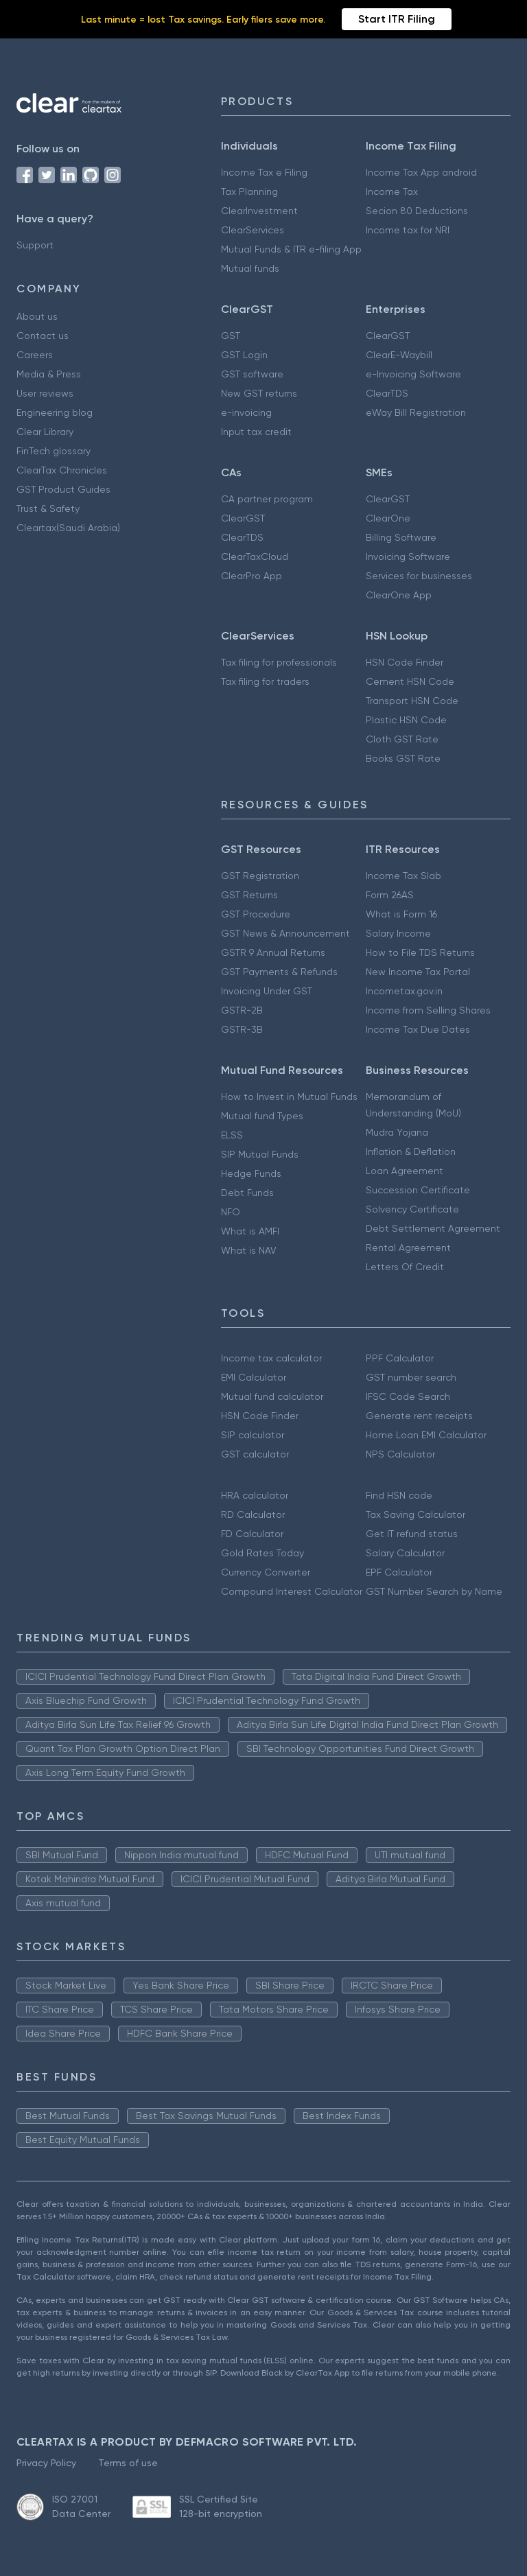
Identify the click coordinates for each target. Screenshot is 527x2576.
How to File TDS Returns (420, 952)
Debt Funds (247, 1192)
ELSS (232, 1134)
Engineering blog (54, 412)
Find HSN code (399, 1495)
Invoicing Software (408, 556)
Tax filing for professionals (279, 662)
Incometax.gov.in (404, 990)
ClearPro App (251, 575)
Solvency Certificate (412, 1209)
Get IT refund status (412, 1533)
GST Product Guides (63, 489)
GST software (252, 373)
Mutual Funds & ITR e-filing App (291, 249)
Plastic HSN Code (406, 719)
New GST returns (259, 393)
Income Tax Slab (403, 875)
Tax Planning (249, 191)
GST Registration (260, 875)
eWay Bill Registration (416, 412)
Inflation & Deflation (411, 1151)
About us (37, 316)
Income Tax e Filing (264, 172)
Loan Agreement (404, 1170)
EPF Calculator (399, 1572)
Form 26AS (390, 894)
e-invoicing (246, 412)
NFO (230, 1211)
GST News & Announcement (285, 933)
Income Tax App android (421, 172)
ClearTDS (387, 393)
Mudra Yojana (397, 1132)
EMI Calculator (253, 1377)
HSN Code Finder (404, 662)
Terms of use (128, 2462)
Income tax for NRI (407, 229)
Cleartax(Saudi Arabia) (68, 527)
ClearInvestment (259, 210)
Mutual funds (250, 268)
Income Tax (392, 191)
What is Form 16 (401, 914)
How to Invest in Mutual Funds (289, 1096)
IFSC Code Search (408, 1396)
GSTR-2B (242, 1010)
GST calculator (255, 1454)
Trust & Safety (48, 508)
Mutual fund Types (262, 1115)
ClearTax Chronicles (61, 470)
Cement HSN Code (410, 681)
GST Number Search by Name (434, 1591)
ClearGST (388, 335)
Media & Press (48, 373)
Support (35, 244)
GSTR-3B (242, 1029)
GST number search (411, 1377)
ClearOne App (399, 594)
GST (230, 335)
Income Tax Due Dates (418, 1029)
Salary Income (398, 933)
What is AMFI (250, 1231)
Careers (34, 354)
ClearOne (388, 518)
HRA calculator (254, 1495)
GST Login (244, 354)
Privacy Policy (46, 2462)
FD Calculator (252, 1533)
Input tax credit (256, 431)
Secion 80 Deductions (417, 210)
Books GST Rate (403, 758)
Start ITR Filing (396, 18)
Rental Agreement (408, 1247)
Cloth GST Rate (402, 739)
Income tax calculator (271, 1358)
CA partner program (267, 498)
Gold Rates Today (262, 1552)
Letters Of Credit (405, 1266)
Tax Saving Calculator (415, 1514)
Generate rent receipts (419, 1415)
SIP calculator (252, 1434)
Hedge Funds (251, 1173)
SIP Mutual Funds (259, 1154)
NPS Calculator (400, 1454)
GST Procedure (255, 914)
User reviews (44, 393)
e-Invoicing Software (413, 373)
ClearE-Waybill (399, 354)
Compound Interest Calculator (291, 1591)
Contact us (42, 335)
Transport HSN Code (412, 700)
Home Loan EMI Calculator (426, 1434)
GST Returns (249, 894)
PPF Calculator (400, 1358)
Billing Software (401, 537)
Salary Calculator (405, 1552)
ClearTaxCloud (254, 556)
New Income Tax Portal (418, 971)
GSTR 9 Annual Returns (273, 952)
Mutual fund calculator (272, 1396)
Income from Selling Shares (428, 1010)
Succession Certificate (418, 1189)
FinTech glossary (53, 450)
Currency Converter (265, 1572)
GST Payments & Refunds (279, 971)
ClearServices (252, 229)
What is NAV (249, 1250)
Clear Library (44, 431)
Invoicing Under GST (266, 990)
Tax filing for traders (265, 681)
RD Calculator (253, 1514)
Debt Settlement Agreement (433, 1228)
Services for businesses (419, 575)
